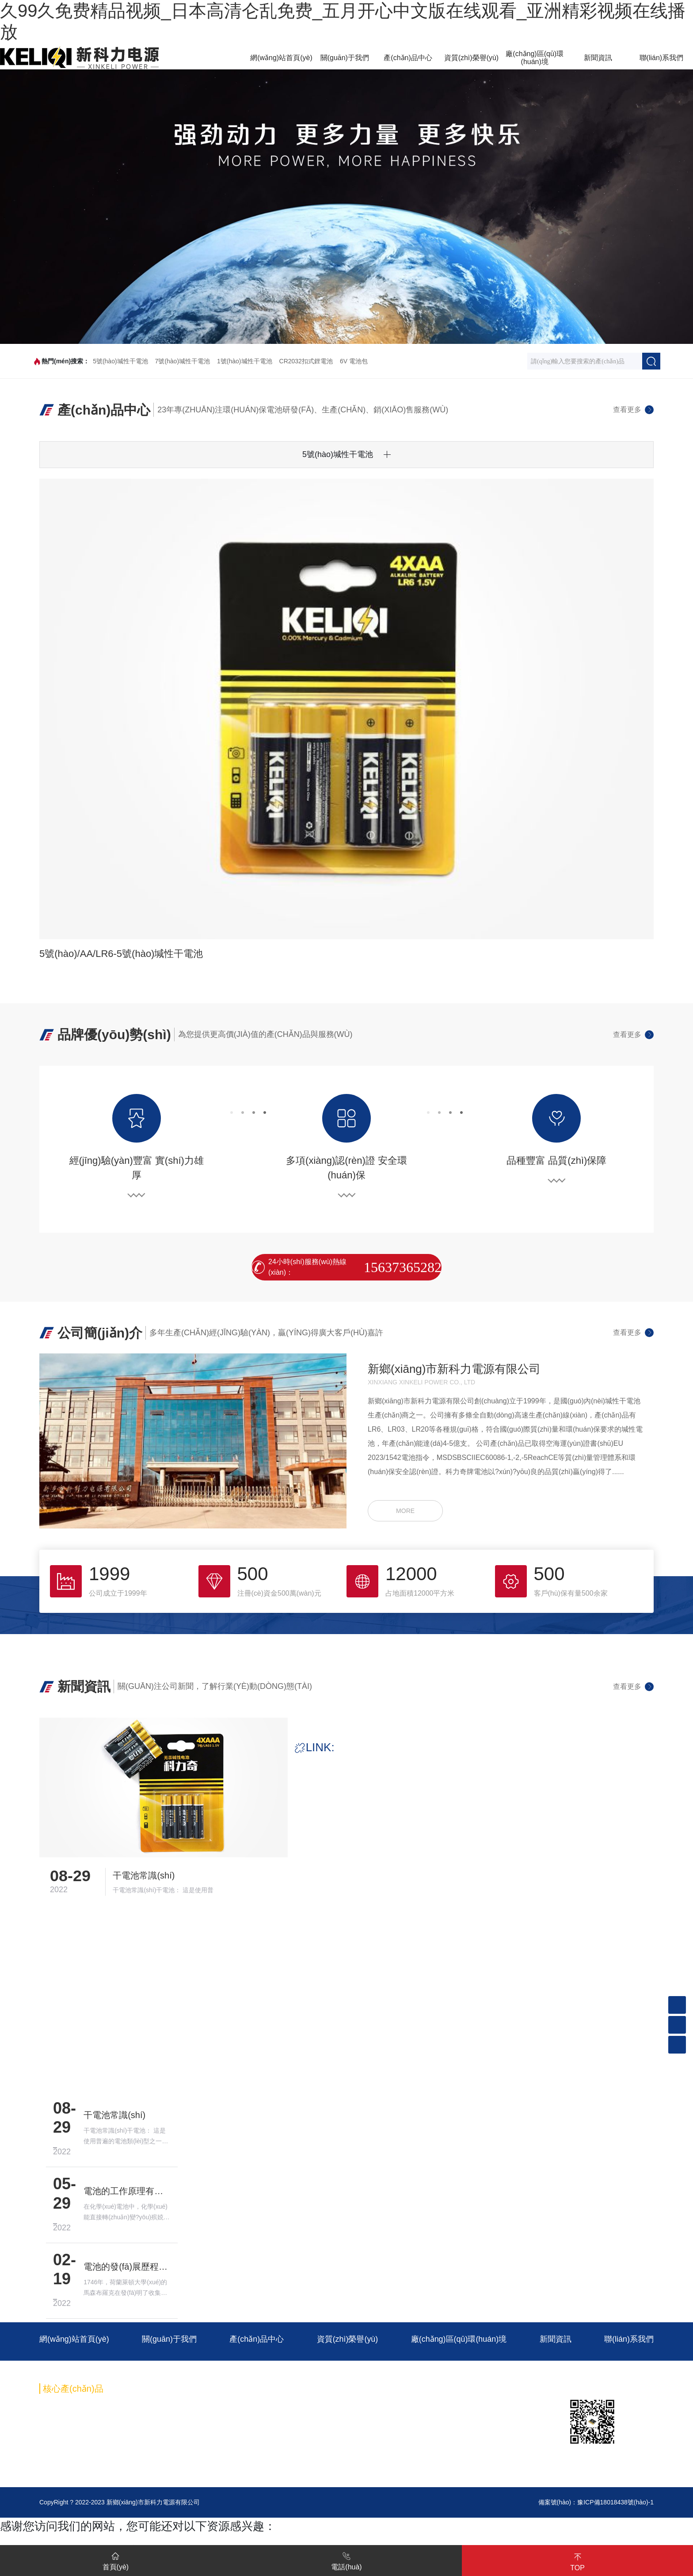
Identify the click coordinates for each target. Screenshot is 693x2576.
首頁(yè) (116, 2560)
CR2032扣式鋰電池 (306, 361)
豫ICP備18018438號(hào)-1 (615, 2502)
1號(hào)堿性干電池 (244, 361)
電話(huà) (346, 2560)
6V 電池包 (354, 361)
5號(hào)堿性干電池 (120, 361)
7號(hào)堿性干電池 (182, 361)
